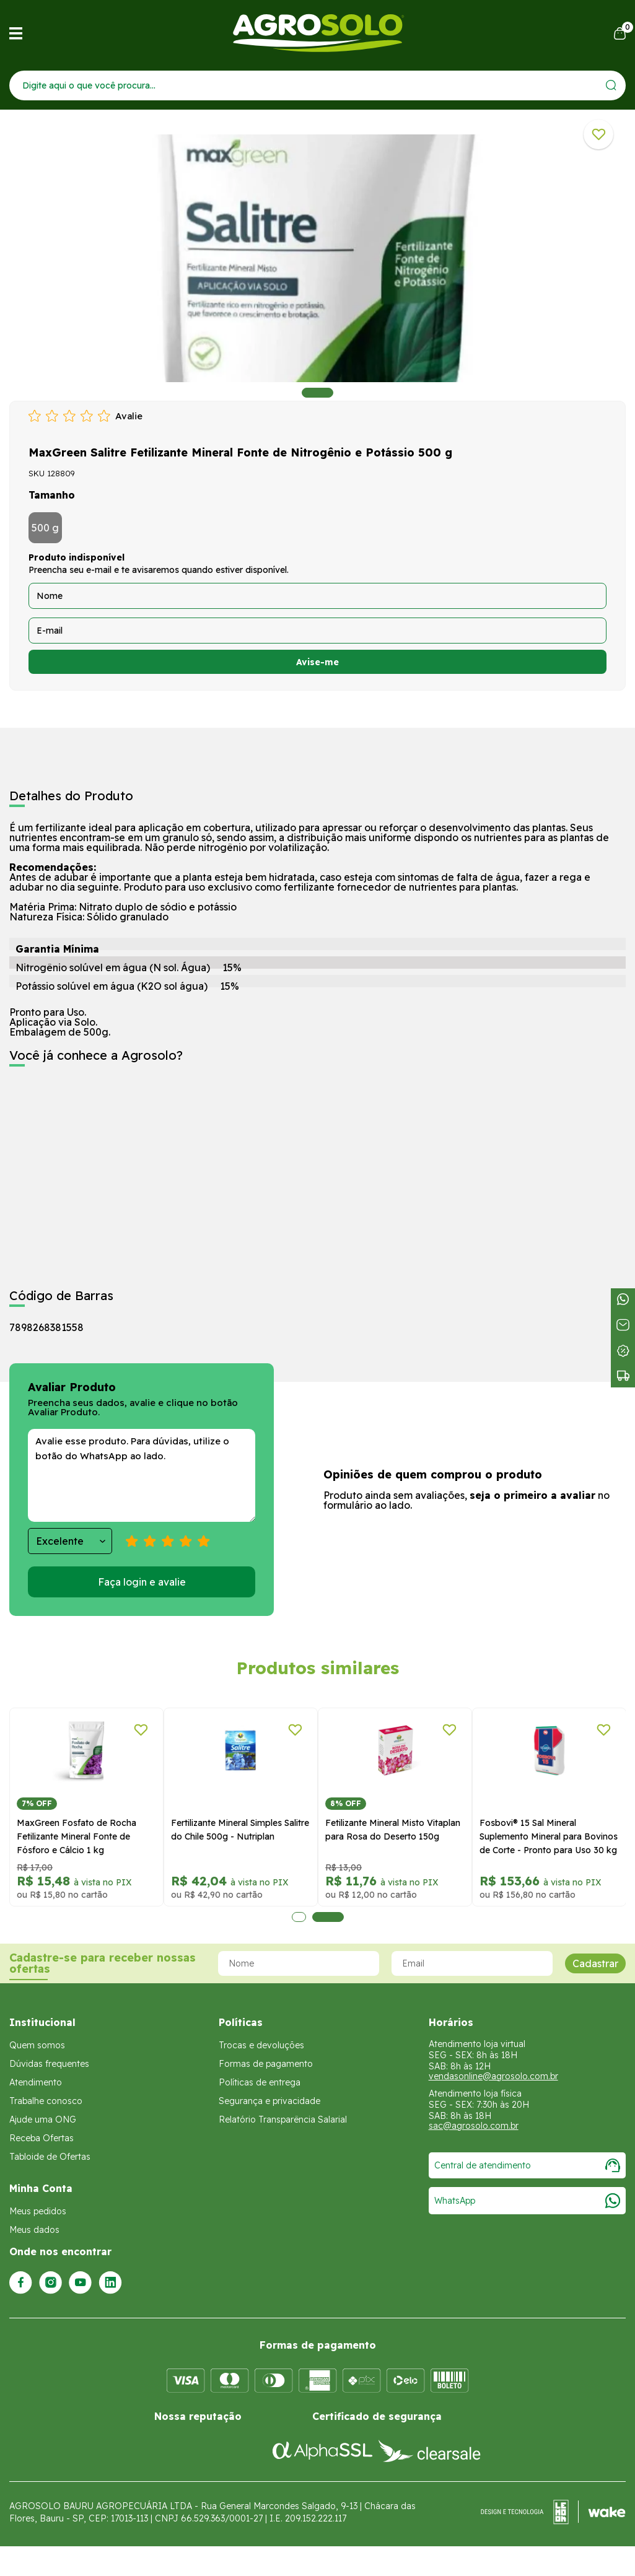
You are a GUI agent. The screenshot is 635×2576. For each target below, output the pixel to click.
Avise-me (317, 662)
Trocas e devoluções (261, 2045)
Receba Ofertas (41, 2138)
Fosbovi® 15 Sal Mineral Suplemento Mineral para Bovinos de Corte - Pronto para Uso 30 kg (549, 1836)
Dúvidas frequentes (49, 2063)
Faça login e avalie (142, 1582)
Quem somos (37, 2045)
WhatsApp (527, 2200)
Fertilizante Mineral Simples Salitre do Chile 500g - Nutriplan (240, 1829)
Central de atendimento (527, 2165)
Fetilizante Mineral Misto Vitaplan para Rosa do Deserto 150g (392, 1829)
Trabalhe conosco (45, 2101)
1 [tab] (317, 393)
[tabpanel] (317, 258)
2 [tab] (328, 1917)
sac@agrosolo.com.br (474, 2125)
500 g (45, 528)
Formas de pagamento (266, 2063)
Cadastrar (595, 1963)
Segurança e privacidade (269, 2101)
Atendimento (35, 2082)
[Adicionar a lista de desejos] (598, 134)
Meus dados (34, 2229)
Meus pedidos (37, 2211)
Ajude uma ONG (42, 2119)
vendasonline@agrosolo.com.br (493, 2076)
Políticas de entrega (259, 2082)
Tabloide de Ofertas (49, 2156)
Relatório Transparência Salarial (283, 2119)
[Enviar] (611, 85)
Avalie (128, 416)
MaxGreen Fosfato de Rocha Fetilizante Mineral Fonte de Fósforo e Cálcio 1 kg (76, 1836)
